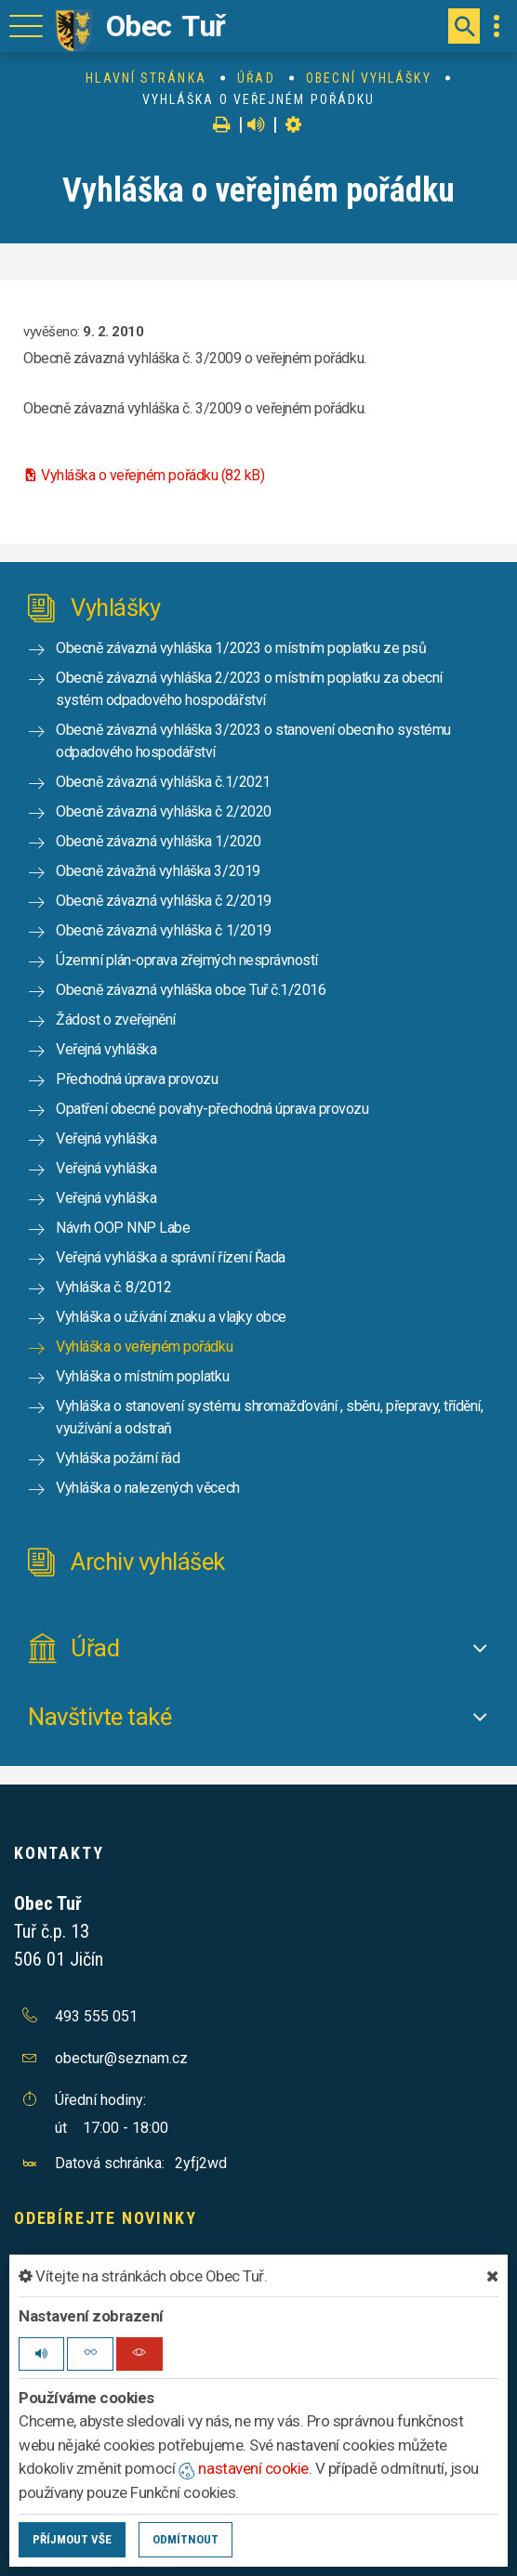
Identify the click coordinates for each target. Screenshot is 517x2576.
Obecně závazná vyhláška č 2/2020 (164, 811)
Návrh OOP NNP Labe (123, 1227)
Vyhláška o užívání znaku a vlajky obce (171, 1317)
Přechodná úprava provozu (137, 1079)
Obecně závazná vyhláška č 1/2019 (164, 930)
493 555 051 (96, 2016)
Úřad (255, 78)
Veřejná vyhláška (106, 1049)
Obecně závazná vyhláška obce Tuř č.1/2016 (190, 990)
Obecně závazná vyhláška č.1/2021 (163, 782)
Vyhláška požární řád (117, 1458)
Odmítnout (185, 2539)
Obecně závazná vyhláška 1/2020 (158, 841)
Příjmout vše (72, 2539)
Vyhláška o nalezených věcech (148, 1488)
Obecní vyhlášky (368, 78)
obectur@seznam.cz (121, 2058)
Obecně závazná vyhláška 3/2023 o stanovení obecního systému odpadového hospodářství (253, 741)
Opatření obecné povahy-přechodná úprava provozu (212, 1109)
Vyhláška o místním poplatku (142, 1376)
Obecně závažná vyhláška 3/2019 (158, 871)
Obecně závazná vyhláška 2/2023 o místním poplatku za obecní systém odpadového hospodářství (249, 689)
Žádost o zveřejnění (116, 1019)
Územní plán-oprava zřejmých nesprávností (187, 960)
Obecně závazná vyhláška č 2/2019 (164, 900)
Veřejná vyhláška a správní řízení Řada (170, 1257)
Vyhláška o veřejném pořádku (144, 1346)
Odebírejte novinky (105, 2218)
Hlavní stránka (145, 78)
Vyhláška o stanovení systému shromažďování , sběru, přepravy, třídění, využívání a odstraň (269, 1417)
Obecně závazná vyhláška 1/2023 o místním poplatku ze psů (241, 648)
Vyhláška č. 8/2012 (113, 1287)
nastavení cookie (244, 2468)
